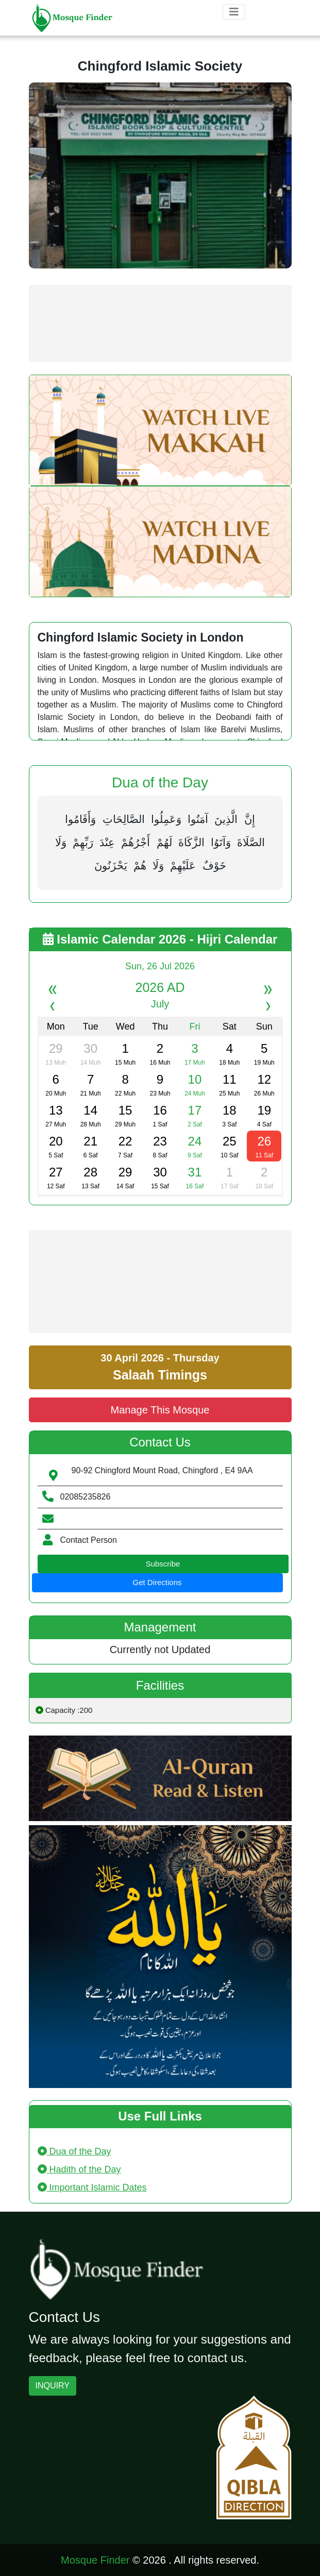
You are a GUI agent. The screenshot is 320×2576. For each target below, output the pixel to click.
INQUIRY (53, 2385)
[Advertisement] (160, 323)
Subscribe (163, 1563)
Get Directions (156, 1582)
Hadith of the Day (79, 2169)
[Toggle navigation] (234, 12)
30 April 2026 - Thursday (159, 1367)
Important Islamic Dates (92, 2187)
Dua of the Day (74, 2151)
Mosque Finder (95, 2560)
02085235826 (85, 1496)
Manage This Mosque (160, 1410)
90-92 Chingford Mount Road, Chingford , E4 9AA (162, 1470)
